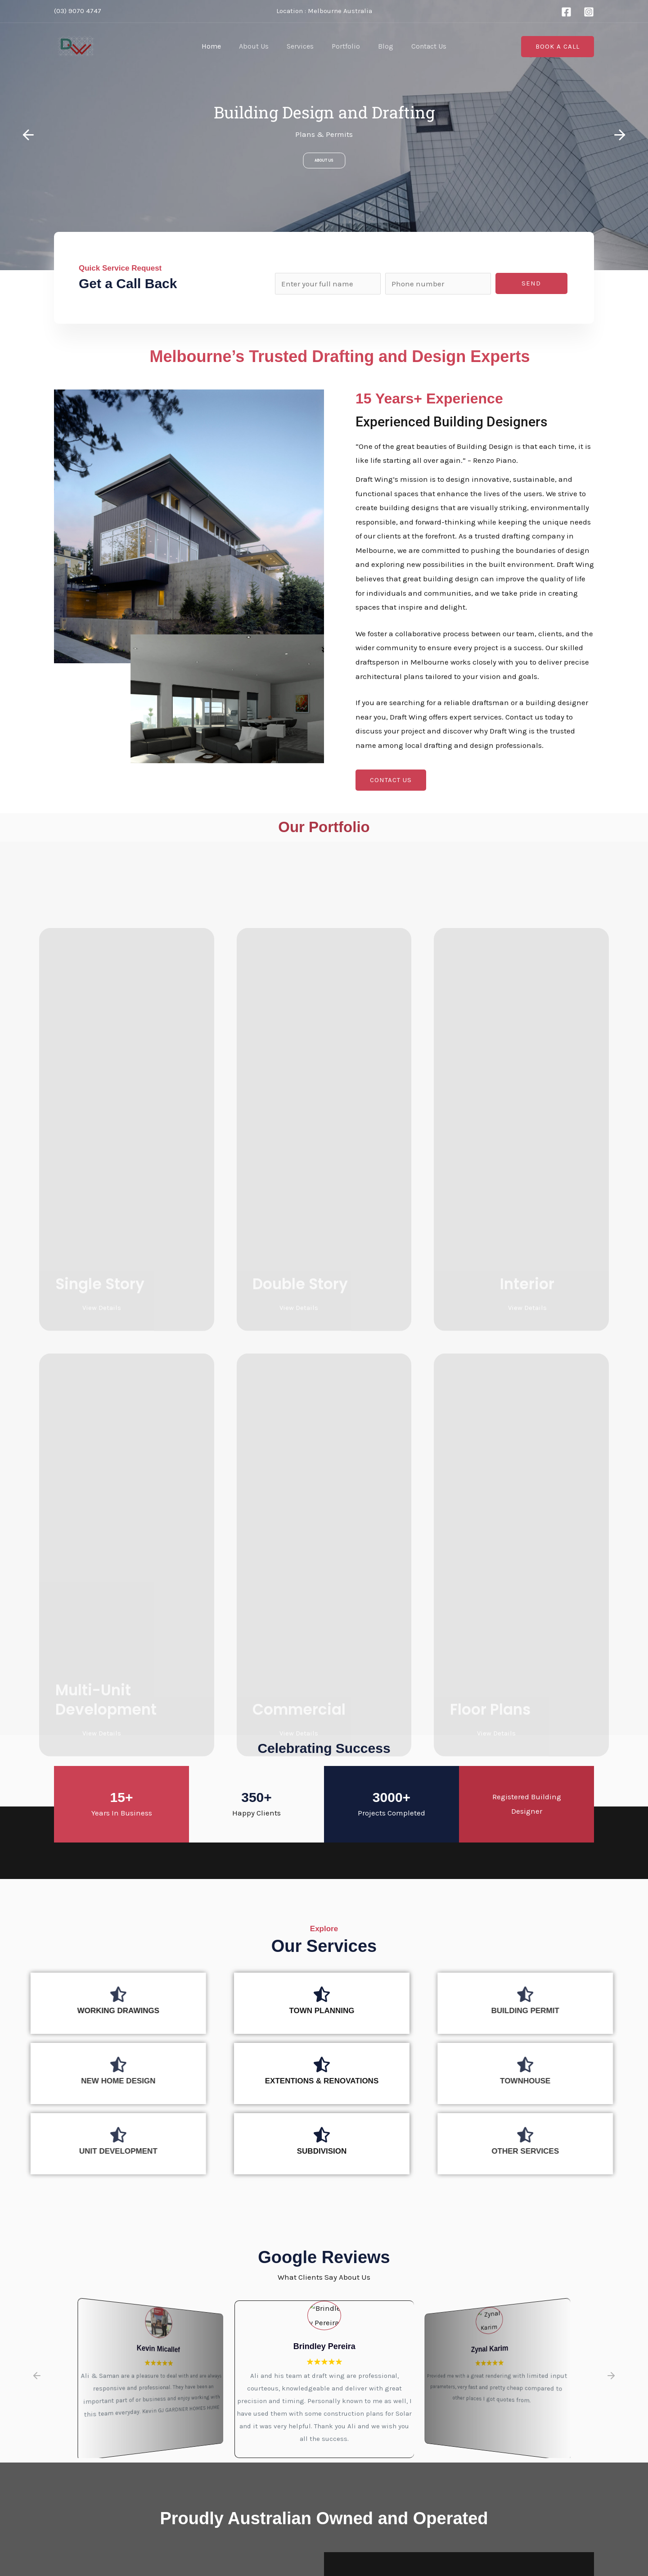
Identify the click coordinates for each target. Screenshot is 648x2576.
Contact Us (419, 46)
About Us (259, 46)
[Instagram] (589, 12)
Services (301, 46)
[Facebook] (566, 12)
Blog (380, 46)
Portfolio (344, 46)
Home (220, 46)
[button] (557, 46)
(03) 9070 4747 (77, 11)
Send (531, 283)
